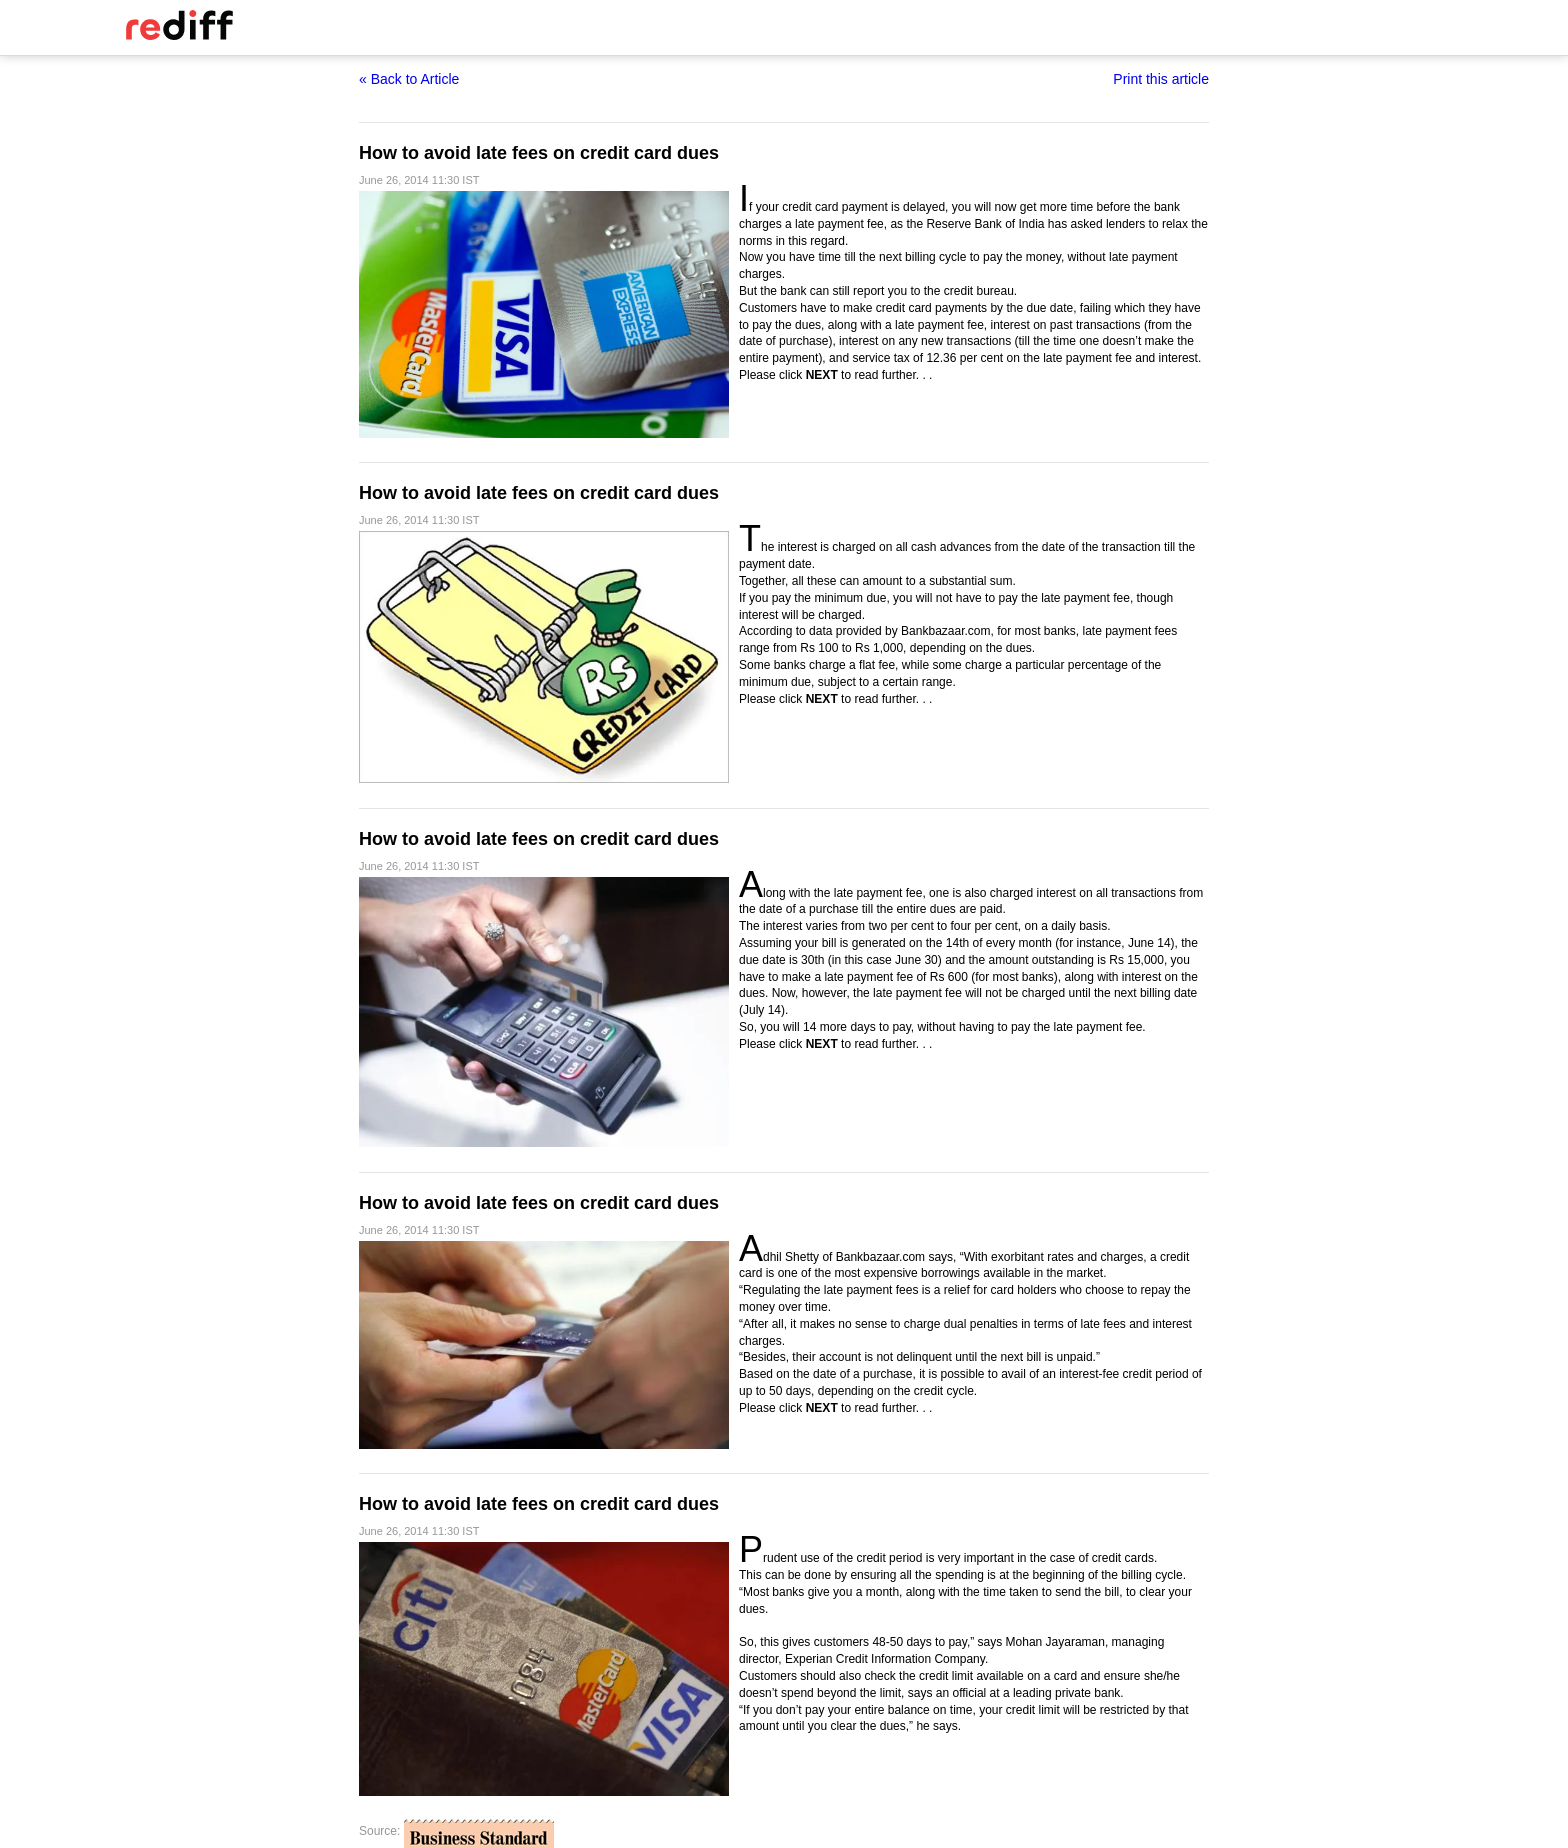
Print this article (1161, 79)
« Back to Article (409, 79)
